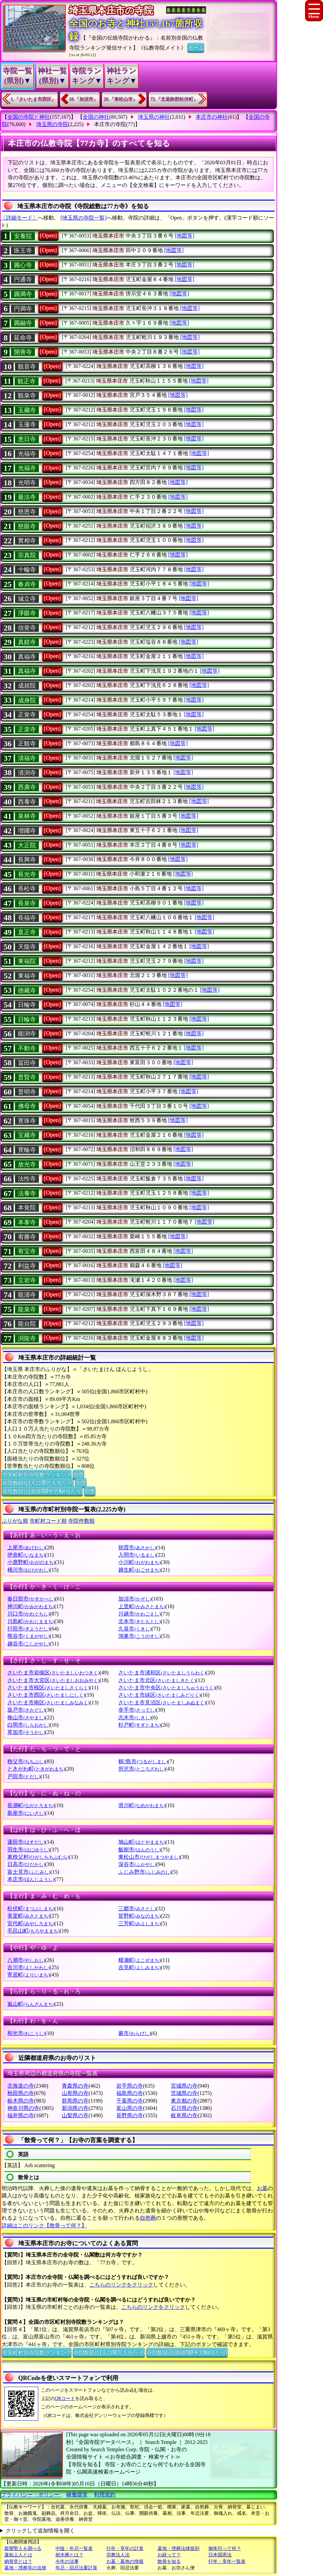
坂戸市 (26, 1710)
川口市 (28, 1614)
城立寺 (27, 599)
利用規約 (104, 2494)
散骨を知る (169, 2561)
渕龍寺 (27, 1338)
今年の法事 (67, 2561)
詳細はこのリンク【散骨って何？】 (44, 2225)
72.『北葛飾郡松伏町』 (174, 99)
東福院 (27, 961)
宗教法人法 (118, 2554)
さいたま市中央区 (166, 1687)
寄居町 (28, 1974)
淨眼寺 (27, 613)
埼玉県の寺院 (52, 124)
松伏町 (30, 1908)
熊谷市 (28, 1636)
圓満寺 (23, 294)
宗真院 (27, 555)
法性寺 (27, 1178)
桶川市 (28, 1570)
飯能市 (139, 1849)
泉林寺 (27, 816)
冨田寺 (27, 1063)
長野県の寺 (129, 2115)
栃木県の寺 (20, 2101)
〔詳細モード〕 (19, 218)
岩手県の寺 (129, 2086)
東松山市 (149, 1857)
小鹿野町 (31, 1562)
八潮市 (26, 1960)
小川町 (139, 1562)
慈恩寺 (27, 511)
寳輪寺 (27, 1149)
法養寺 (27, 1193)
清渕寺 (27, 773)
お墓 (262, 2188)
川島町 (30, 1621)
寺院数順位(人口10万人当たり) (37, 1482)
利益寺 (27, 1266)
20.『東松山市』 (121, 99)
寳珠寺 (27, 1120)
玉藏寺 (27, 410)
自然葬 (148, 2218)
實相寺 (27, 540)
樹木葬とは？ (69, 2554)
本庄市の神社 (212, 117)
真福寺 (27, 656)
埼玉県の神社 (154, 117)
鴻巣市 (139, 1636)
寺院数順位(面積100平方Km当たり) (42, 1491)
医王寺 (23, 250)
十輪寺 (27, 569)
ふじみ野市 (144, 1872)
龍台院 (27, 1323)
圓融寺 (23, 323)
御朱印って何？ (224, 2548)
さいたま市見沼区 (162, 1702)
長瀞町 (30, 1805)
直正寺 (27, 932)
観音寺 (27, 366)
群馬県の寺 (75, 2101)
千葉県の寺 (129, 2101)
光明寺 (27, 482)
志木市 (134, 1717)
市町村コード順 (48, 1521)
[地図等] (184, 236)
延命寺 (23, 337)
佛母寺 (27, 1106)
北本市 (139, 1621)
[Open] (48, 235)
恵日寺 (27, 439)
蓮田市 (26, 1842)
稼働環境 (76, 2494)
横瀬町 (139, 1960)
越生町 (139, 1570)
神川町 (30, 1606)
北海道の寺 (20, 2086)
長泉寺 (27, 903)
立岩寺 (27, 1280)
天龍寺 (27, 947)
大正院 (27, 845)
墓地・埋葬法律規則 (178, 2548)
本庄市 (30, 1879)
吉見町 (139, 1967)
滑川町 (141, 1805)
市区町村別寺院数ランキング (36, 1474)
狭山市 (26, 1717)
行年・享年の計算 (125, 2548)
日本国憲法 (220, 2554)
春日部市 (31, 1599)
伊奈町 (26, 1555)
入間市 (137, 1555)
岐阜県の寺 (184, 2115)
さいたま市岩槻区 (53, 1672)
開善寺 (23, 352)
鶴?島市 (142, 1761)
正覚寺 (27, 714)
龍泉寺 (27, 1309)
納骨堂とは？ (18, 2561)
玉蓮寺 (27, 424)
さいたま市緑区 (159, 1695)
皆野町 (139, 1916)
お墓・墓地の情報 (125, 2561)
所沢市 (141, 1769)
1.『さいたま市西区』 (33, 99)
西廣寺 (27, 787)
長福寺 (27, 918)
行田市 (28, 1628)
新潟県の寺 (75, 2108)
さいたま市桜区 (48, 1687)
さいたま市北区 (157, 1680)
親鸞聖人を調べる (23, 2548)
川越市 (139, 1614)
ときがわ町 (36, 1769)
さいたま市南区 (48, 1702)
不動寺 (27, 1048)
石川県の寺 (184, 2108)
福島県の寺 (129, 2093)
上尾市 (26, 1547)
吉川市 (28, 1967)
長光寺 (27, 874)
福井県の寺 (20, 2115)
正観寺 (27, 743)
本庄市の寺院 (110, 124)
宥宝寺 (27, 1251)
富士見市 (28, 1872)
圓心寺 (23, 265)
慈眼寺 (27, 526)
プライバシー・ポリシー (31, 2494)
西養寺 (27, 801)
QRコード (65, 2398)
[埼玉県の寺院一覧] (83, 218)
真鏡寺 (27, 642)
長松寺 (27, 888)
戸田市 (23, 1776)
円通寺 (23, 279)
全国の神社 (96, 117)
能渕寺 (27, 1033)
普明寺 (27, 1092)
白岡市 (28, 1725)
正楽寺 (27, 729)
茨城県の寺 (184, 2093)
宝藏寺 (27, 1135)
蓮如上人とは (18, 2554)
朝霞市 (137, 1547)
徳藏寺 (27, 990)
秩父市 (26, 1761)
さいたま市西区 (46, 1695)
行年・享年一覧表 (227, 2561)
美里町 (28, 1916)
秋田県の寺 (20, 2093)
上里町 (141, 1606)
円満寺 (23, 308)
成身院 (27, 700)
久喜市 (134, 1628)
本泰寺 (27, 1222)
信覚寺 (27, 627)
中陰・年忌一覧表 (74, 2548)
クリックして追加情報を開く (40, 2530)
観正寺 (27, 381)
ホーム (196, 47)
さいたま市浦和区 (162, 1672)
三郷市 (137, 1908)
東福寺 (27, 975)
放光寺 (27, 1164)
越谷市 (28, 1643)
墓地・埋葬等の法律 (25, 2567)
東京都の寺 (184, 2101)
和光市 (26, 2033)
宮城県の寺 (184, 2086)
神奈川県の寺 (23, 2108)
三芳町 (139, 1923)
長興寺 (27, 859)
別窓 (78, 1474)
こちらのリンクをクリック (121, 2285)
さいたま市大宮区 (53, 1680)
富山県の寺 (129, 2108)
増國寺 (27, 830)
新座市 (26, 1813)
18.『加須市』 (83, 99)
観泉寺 (27, 395)
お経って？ (169, 2554)
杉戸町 (139, 1725)
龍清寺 (27, 1294)
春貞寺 (27, 584)
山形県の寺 (75, 2093)
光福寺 (27, 453)
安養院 (23, 236)
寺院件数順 (81, 1521)
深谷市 (137, 1864)
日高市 (26, 1864)
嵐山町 (30, 2004)
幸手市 (137, 1710)
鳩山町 (141, 1842)
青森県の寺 (75, 2086)
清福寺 (27, 758)
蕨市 (134, 2033)
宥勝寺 (27, 1237)
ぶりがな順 (15, 1521)
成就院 (27, 685)
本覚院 (27, 1207)
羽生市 (28, 1849)
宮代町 (30, 1923)
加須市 (134, 1599)
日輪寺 (27, 1004)
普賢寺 (27, 1077)
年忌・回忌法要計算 (76, 2567)
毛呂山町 (33, 1931)
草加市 (26, 1732)
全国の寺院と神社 (28, 117)
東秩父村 (38, 1857)
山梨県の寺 (75, 2115)
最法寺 (27, 497)
